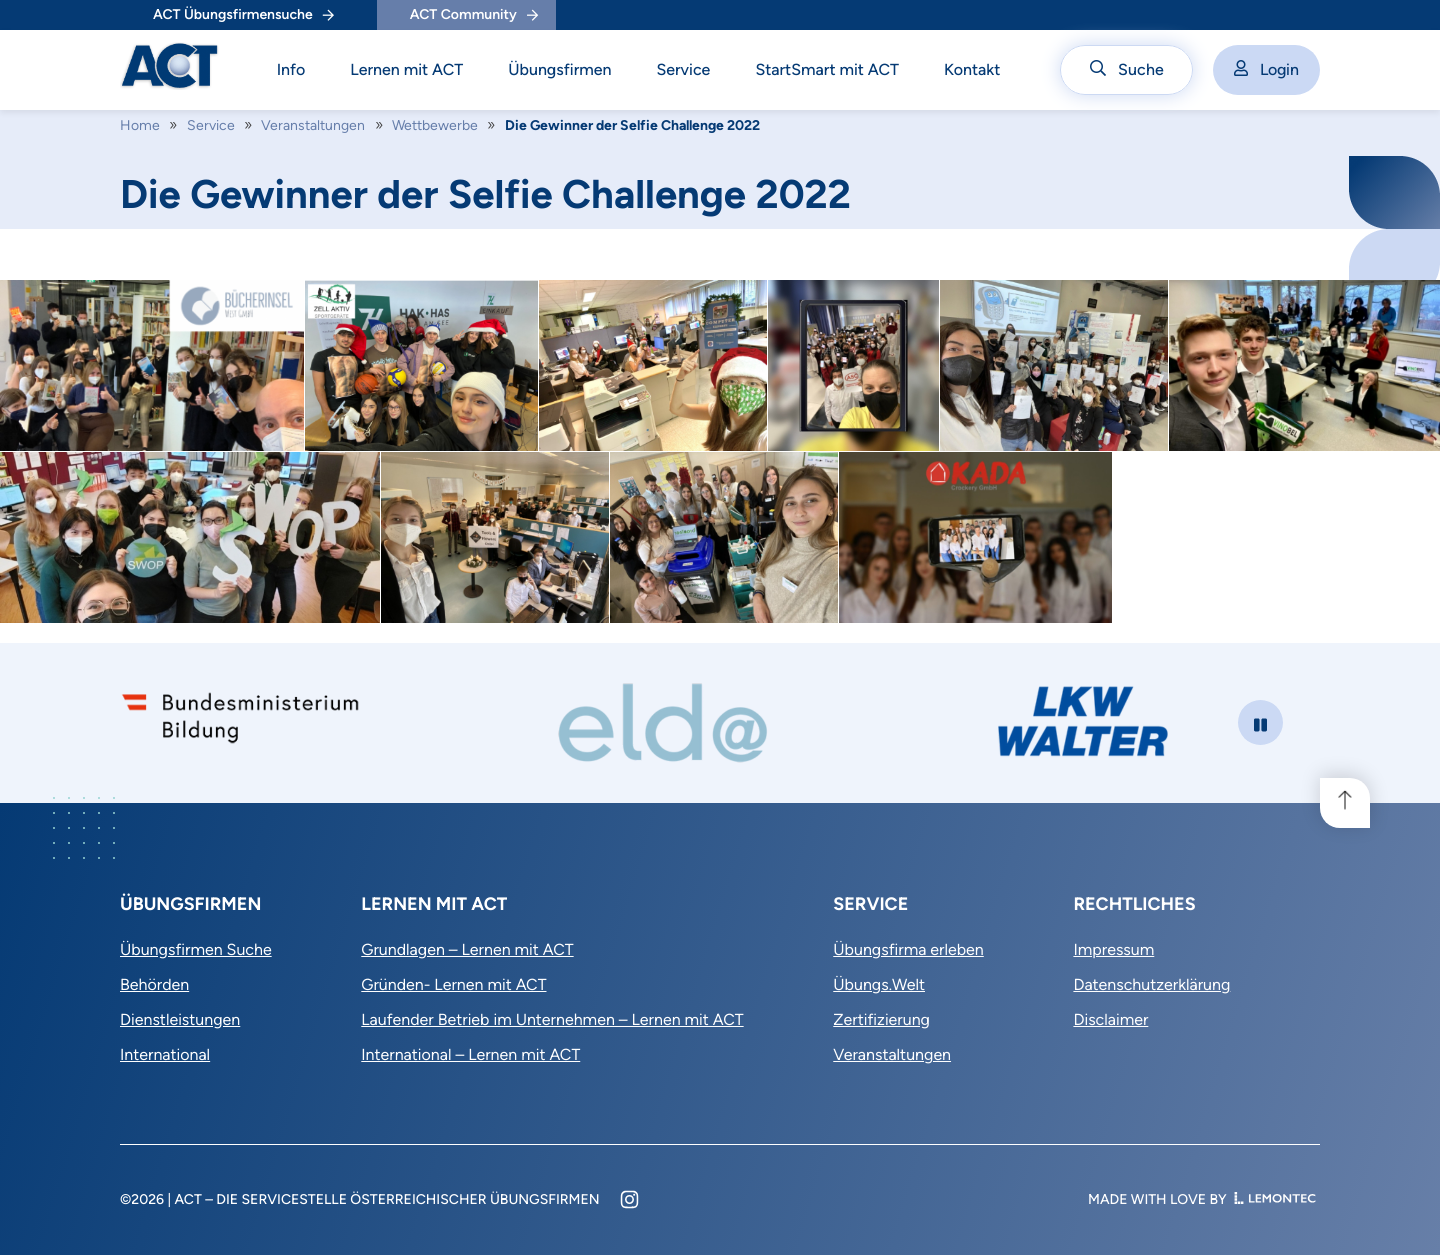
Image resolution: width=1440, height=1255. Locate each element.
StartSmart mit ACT (827, 69)
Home (140, 125)
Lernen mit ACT (406, 69)
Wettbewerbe (435, 125)
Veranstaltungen (313, 125)
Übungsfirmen (559, 69)
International (165, 1054)
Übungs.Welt (879, 984)
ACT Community (474, 14)
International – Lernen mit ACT (470, 1054)
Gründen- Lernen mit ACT (453, 984)
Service (683, 69)
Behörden (154, 984)
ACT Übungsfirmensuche (243, 14)
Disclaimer (1110, 1019)
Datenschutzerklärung (1151, 984)
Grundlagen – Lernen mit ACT (467, 949)
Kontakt (972, 69)
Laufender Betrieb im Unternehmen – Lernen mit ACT (552, 1019)
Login (1266, 69)
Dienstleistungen (180, 1019)
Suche (1127, 69)
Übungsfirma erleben (908, 949)
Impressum (1113, 949)
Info (291, 69)
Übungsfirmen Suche (196, 949)
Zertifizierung (881, 1019)
